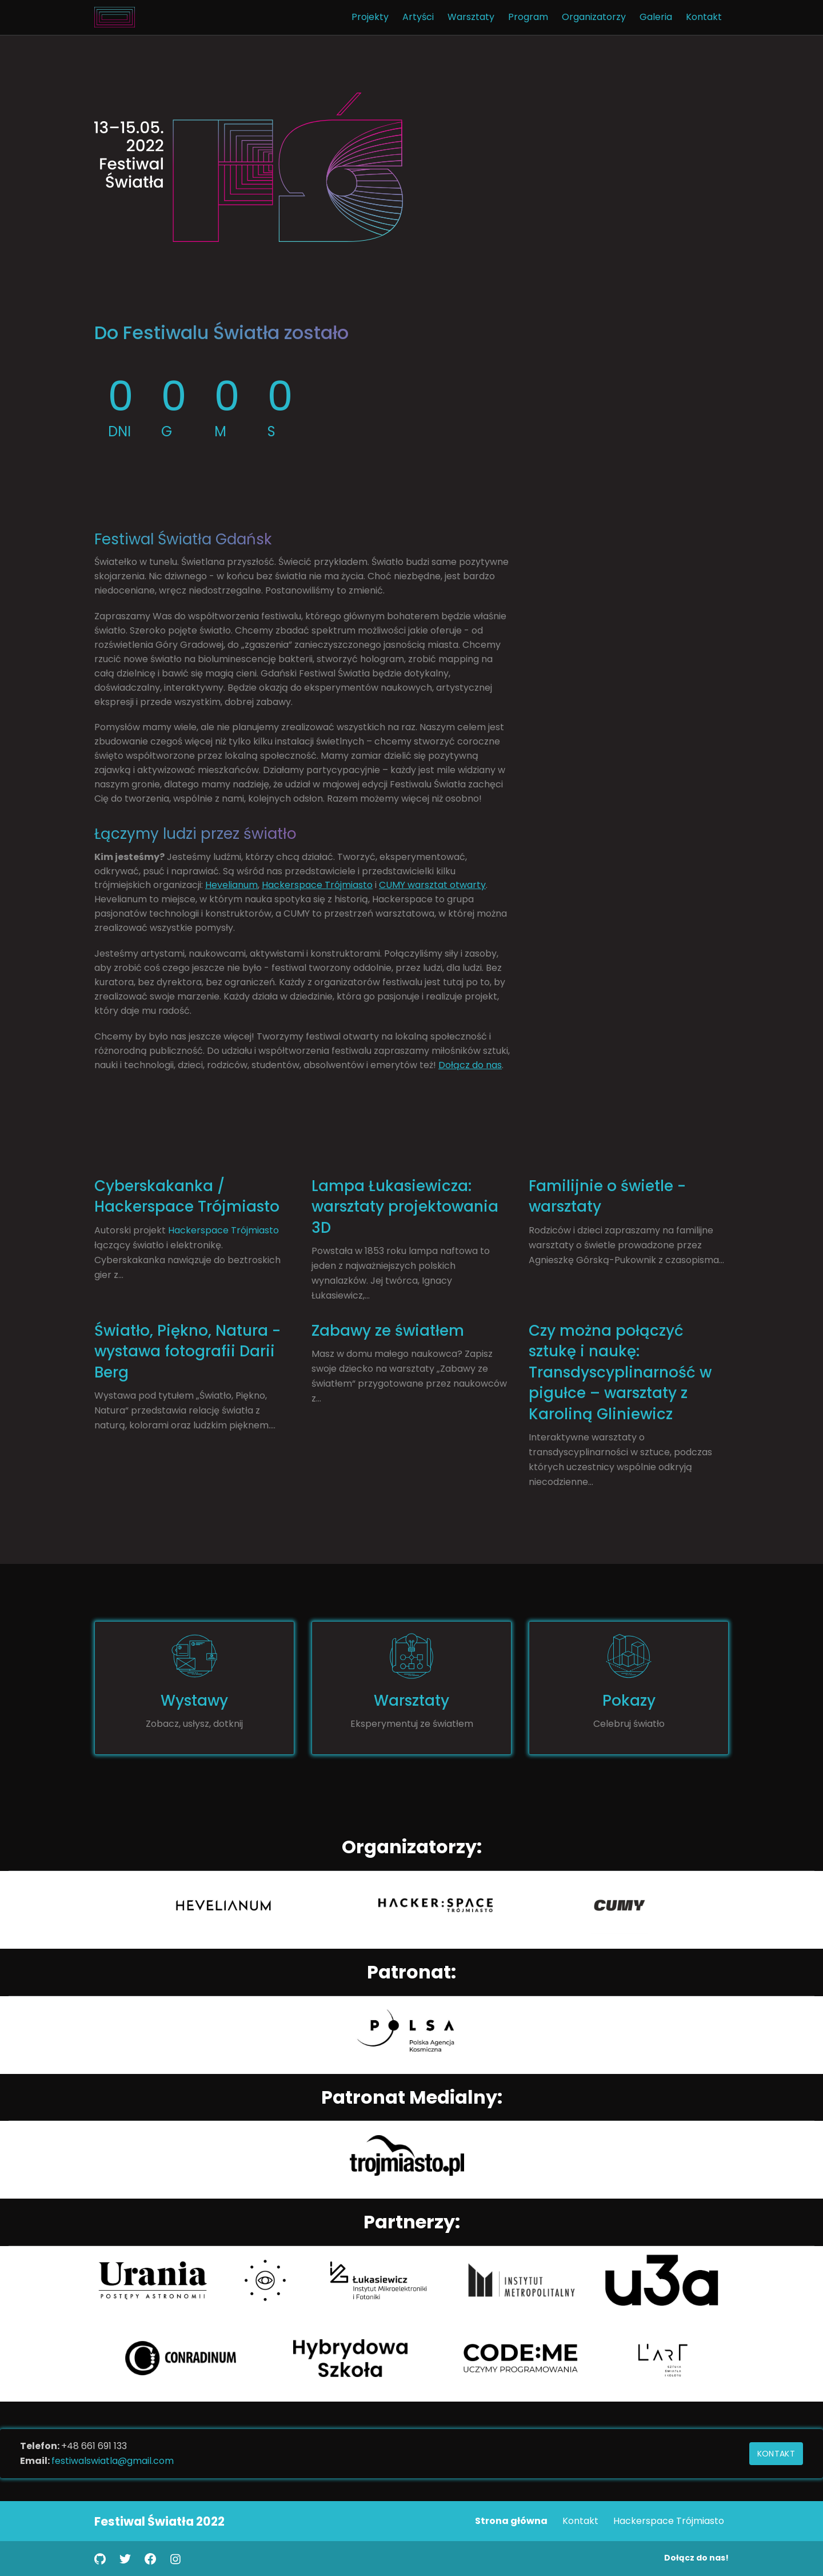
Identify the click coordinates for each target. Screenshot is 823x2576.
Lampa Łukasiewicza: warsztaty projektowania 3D (404, 1207)
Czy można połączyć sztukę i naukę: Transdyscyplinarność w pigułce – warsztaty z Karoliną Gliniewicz (620, 1372)
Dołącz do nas (470, 1065)
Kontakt (776, 2453)
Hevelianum (231, 884)
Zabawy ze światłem (387, 1330)
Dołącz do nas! (696, 2557)
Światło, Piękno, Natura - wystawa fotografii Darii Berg (187, 1351)
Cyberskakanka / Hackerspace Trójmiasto (186, 1196)
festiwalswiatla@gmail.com (112, 2460)
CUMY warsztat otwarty (432, 884)
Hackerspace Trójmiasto (317, 884)
